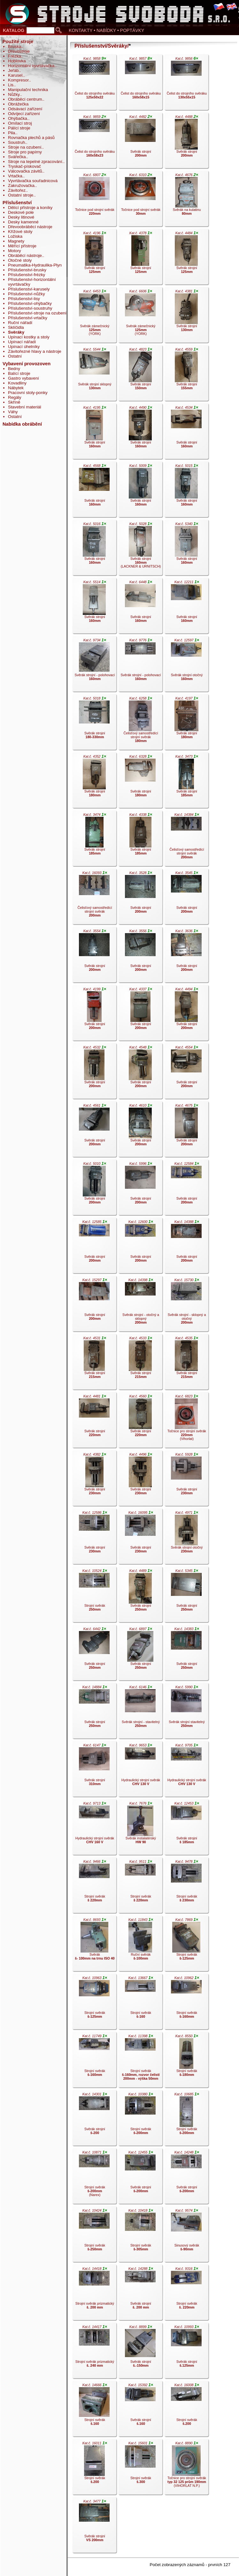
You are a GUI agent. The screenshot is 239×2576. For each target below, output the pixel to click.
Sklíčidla (16, 327)
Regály (14, 397)
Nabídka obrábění (22, 424)
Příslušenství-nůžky (26, 293)
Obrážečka (18, 104)
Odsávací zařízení (25, 108)
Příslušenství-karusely (29, 289)
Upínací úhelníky (24, 346)
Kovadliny (17, 383)
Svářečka (17, 156)
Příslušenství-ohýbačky (30, 303)
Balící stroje (19, 373)
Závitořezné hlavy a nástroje (34, 351)
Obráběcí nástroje (25, 255)
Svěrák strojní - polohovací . (94, 665)
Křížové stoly (20, 231)
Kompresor (18, 80)
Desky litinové (21, 217)
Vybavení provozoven (26, 363)
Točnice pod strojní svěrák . (94, 200)
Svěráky (16, 332)
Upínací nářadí (22, 341)
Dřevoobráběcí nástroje (30, 226)
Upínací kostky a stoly (29, 337)
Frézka (14, 56)
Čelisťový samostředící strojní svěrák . (140, 723)
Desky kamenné (23, 222)
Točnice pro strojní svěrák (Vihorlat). (186, 1421)
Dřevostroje (19, 51)
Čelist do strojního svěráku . (94, 84)
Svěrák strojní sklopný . (94, 374)
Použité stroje (18, 41)
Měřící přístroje (22, 246)
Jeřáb (13, 70)
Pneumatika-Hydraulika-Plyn (35, 265)
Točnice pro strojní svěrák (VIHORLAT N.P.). (186, 2468)
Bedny (14, 368)
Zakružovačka (21, 185)
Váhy (13, 411)
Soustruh (16, 142)
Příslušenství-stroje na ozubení (37, 313)
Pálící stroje (19, 128)
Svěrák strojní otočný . (186, 665)
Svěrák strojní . (140, 142)
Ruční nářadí (20, 322)
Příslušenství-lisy (24, 298)
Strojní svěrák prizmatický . (94, 2294)
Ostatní (15, 356)
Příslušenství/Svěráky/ (101, 46)
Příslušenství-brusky (27, 269)
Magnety (16, 241)
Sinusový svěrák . (186, 2235)
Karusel (15, 75)
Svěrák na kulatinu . (186, 200)
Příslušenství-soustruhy (30, 308)
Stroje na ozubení (24, 147)
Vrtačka (15, 176)
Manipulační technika (28, 89)
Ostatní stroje (20, 195)
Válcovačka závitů (25, 171)
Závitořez (17, 190)
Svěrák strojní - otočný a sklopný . (140, 1305)
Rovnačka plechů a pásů (31, 137)
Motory (14, 250)
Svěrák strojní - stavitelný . (140, 1712)
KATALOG (13, 30)
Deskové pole (21, 212)
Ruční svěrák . (140, 1945)
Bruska (14, 46)
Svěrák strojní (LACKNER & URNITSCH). (140, 549)
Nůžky (13, 94)
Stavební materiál (24, 407)
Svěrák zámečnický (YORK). (94, 316)
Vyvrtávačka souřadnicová (33, 180)
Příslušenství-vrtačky (27, 317)
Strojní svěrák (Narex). (94, 2177)
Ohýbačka (17, 118)
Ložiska (15, 236)
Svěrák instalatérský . (140, 1828)
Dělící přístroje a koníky (30, 207)
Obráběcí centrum (25, 99)
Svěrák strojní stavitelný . (186, 1712)
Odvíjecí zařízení (24, 113)
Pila (11, 132)
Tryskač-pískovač (24, 166)
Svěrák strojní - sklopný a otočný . (186, 1305)
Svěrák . (94, 1945)
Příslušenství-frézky (26, 274)
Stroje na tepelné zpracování (35, 161)
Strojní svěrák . (94, 1596)
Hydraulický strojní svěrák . (140, 1770)
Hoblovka (17, 60)
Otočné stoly (20, 260)
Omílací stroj (20, 123)
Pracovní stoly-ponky (28, 392)
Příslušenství (17, 202)
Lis (10, 84)
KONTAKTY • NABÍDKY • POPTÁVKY (106, 30)
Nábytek (16, 387)
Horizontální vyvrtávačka (31, 65)
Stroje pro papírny (25, 152)
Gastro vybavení (23, 378)
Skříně (14, 402)
